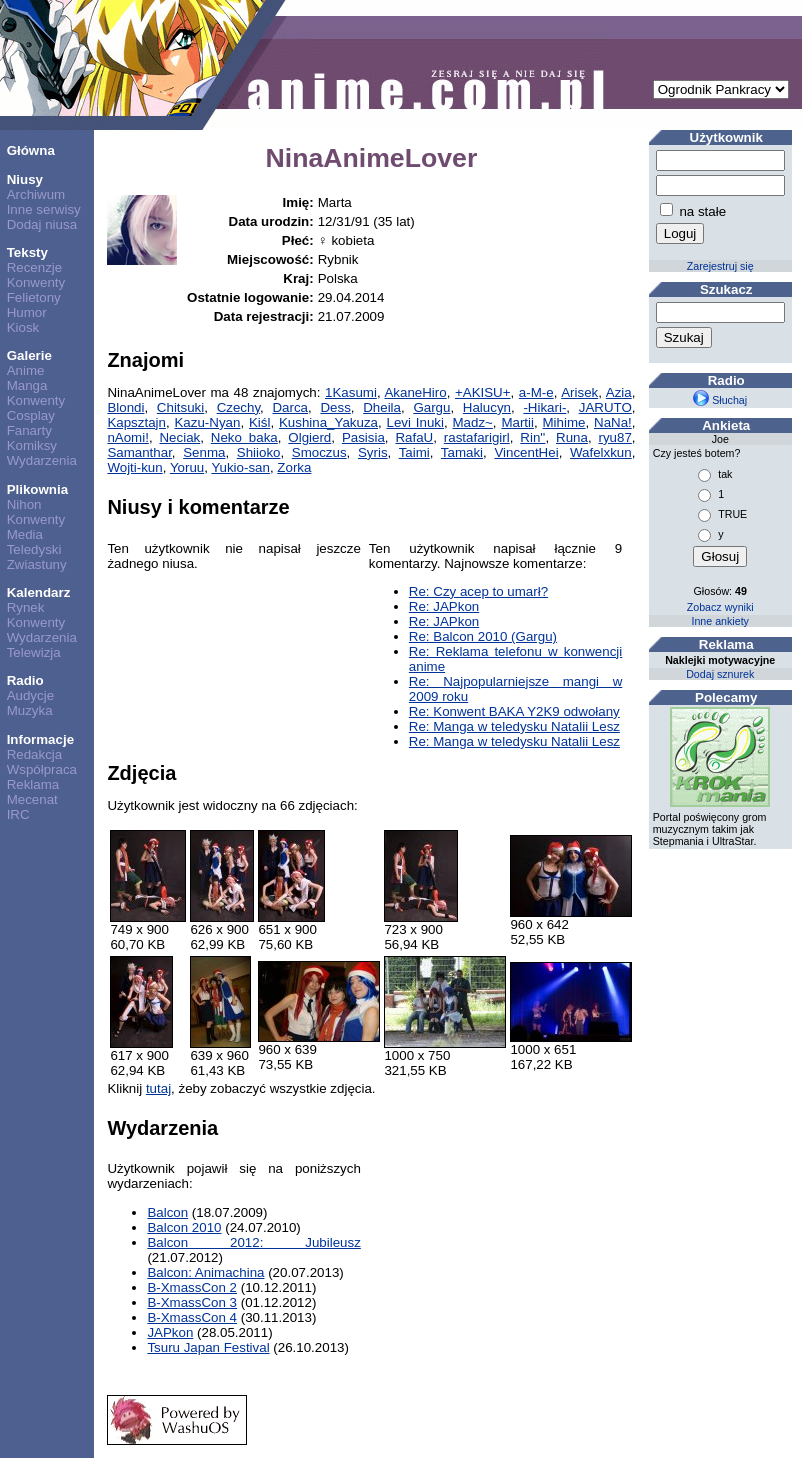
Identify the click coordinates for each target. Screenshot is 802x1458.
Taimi (414, 452)
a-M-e (536, 392)
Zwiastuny (37, 564)
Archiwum (36, 194)
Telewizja (34, 652)
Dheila (382, 407)
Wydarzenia (42, 460)
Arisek (579, 392)
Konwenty (36, 282)
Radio (25, 680)
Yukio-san (240, 467)
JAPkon (170, 1332)
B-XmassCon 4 (192, 1317)
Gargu (431, 407)
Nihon (24, 504)
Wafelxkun (601, 452)
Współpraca (42, 769)
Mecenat (32, 799)
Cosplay (31, 415)
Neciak (179, 437)
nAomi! (127, 437)
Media (25, 534)
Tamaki (462, 452)
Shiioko (259, 452)
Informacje (40, 739)
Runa (572, 437)
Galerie (29, 355)
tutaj (158, 1088)
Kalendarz (39, 592)
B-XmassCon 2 (192, 1287)
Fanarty (29, 430)
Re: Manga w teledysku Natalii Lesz (514, 726)
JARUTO (605, 407)
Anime (26, 370)
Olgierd (309, 437)
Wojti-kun (134, 467)
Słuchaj (720, 400)
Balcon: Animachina (205, 1272)
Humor (27, 312)
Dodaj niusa (42, 224)
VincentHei (526, 452)
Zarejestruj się (720, 266)
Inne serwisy (44, 209)
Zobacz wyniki (720, 607)
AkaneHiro (415, 392)
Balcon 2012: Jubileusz (253, 1242)
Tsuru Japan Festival (208, 1347)
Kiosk (23, 327)
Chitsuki (180, 407)
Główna (31, 150)
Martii (517, 422)
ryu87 (614, 437)
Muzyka (30, 710)
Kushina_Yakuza (328, 422)
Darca (290, 407)
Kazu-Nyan (207, 422)
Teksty (27, 252)
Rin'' (532, 437)
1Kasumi (351, 392)
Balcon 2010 (184, 1227)
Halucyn (487, 407)
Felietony (34, 297)
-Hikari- (544, 407)
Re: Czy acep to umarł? (478, 591)
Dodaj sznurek (720, 674)
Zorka (294, 467)
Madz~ (472, 422)
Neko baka (244, 437)
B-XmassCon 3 (192, 1302)
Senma (204, 452)
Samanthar (139, 452)
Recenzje (35, 267)
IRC (18, 814)
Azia (619, 392)
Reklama (33, 784)
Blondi (125, 407)
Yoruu (187, 467)
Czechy (238, 407)
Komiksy (32, 445)
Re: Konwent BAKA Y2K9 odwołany (514, 711)
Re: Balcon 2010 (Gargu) (483, 636)
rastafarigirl (477, 437)
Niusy (25, 179)
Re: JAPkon (444, 606)
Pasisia (363, 437)
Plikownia (37, 489)
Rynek (26, 607)
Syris (373, 452)
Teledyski (34, 549)
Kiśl (259, 422)
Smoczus (319, 452)
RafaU (414, 437)
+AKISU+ (483, 392)
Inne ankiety (719, 621)
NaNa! (613, 422)
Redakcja (35, 754)
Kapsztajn (136, 422)
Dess (335, 407)
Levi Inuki (415, 422)
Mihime (564, 422)
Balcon (167, 1212)
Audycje (30, 695)
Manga (27, 385)
